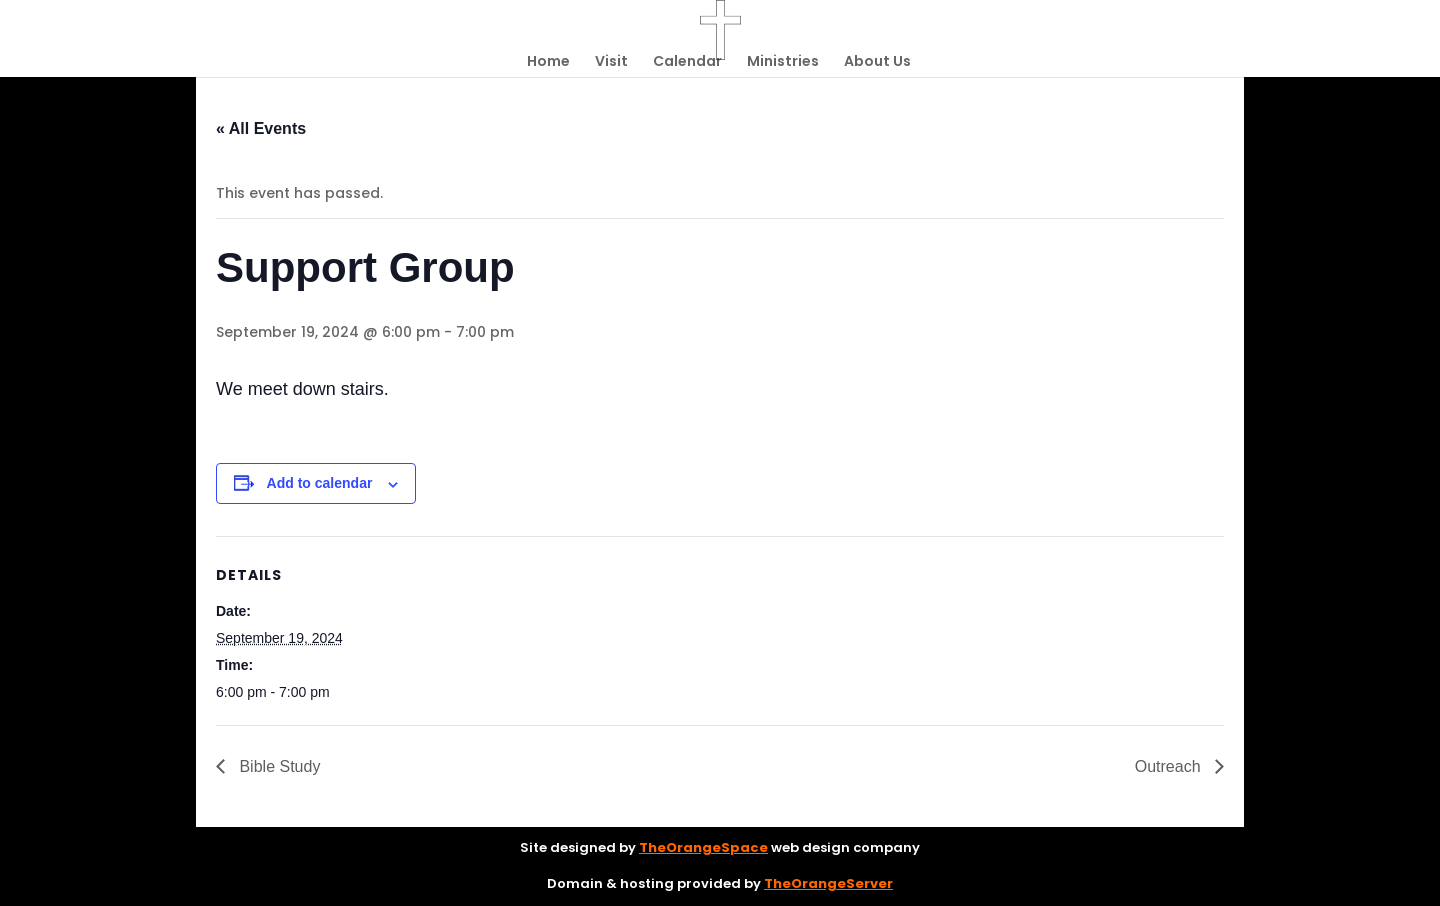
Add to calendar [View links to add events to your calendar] (320, 483)
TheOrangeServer (828, 883)
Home (548, 62)
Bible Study (277, 766)
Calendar (687, 62)
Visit (611, 62)
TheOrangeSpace (703, 847)
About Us (877, 62)
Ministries (783, 62)
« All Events (261, 128)
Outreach (1170, 766)
